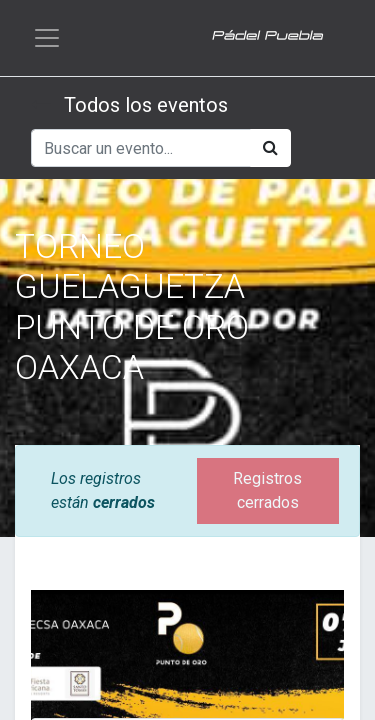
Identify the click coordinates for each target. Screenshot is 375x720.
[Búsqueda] (270, 148)
